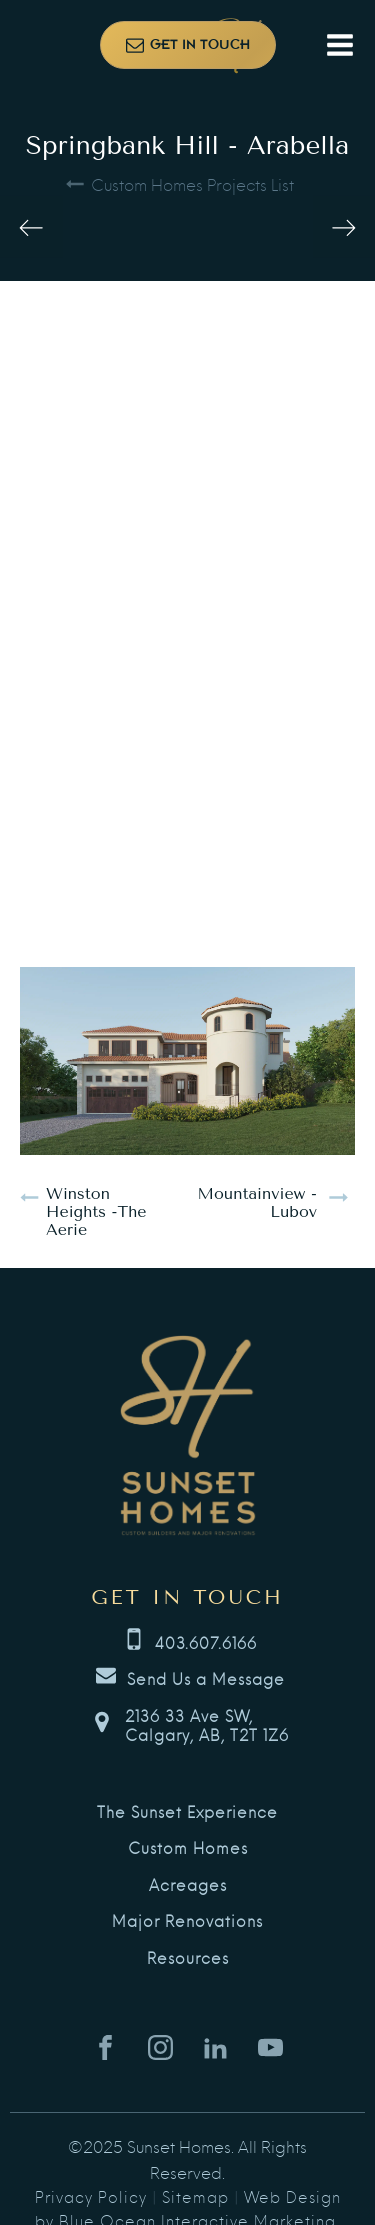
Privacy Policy (91, 2196)
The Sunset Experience (187, 1812)
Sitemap (195, 2196)
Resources (188, 1958)
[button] (188, 45)
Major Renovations (187, 1921)
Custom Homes (188, 1848)
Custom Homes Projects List (192, 183)
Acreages (188, 1885)
